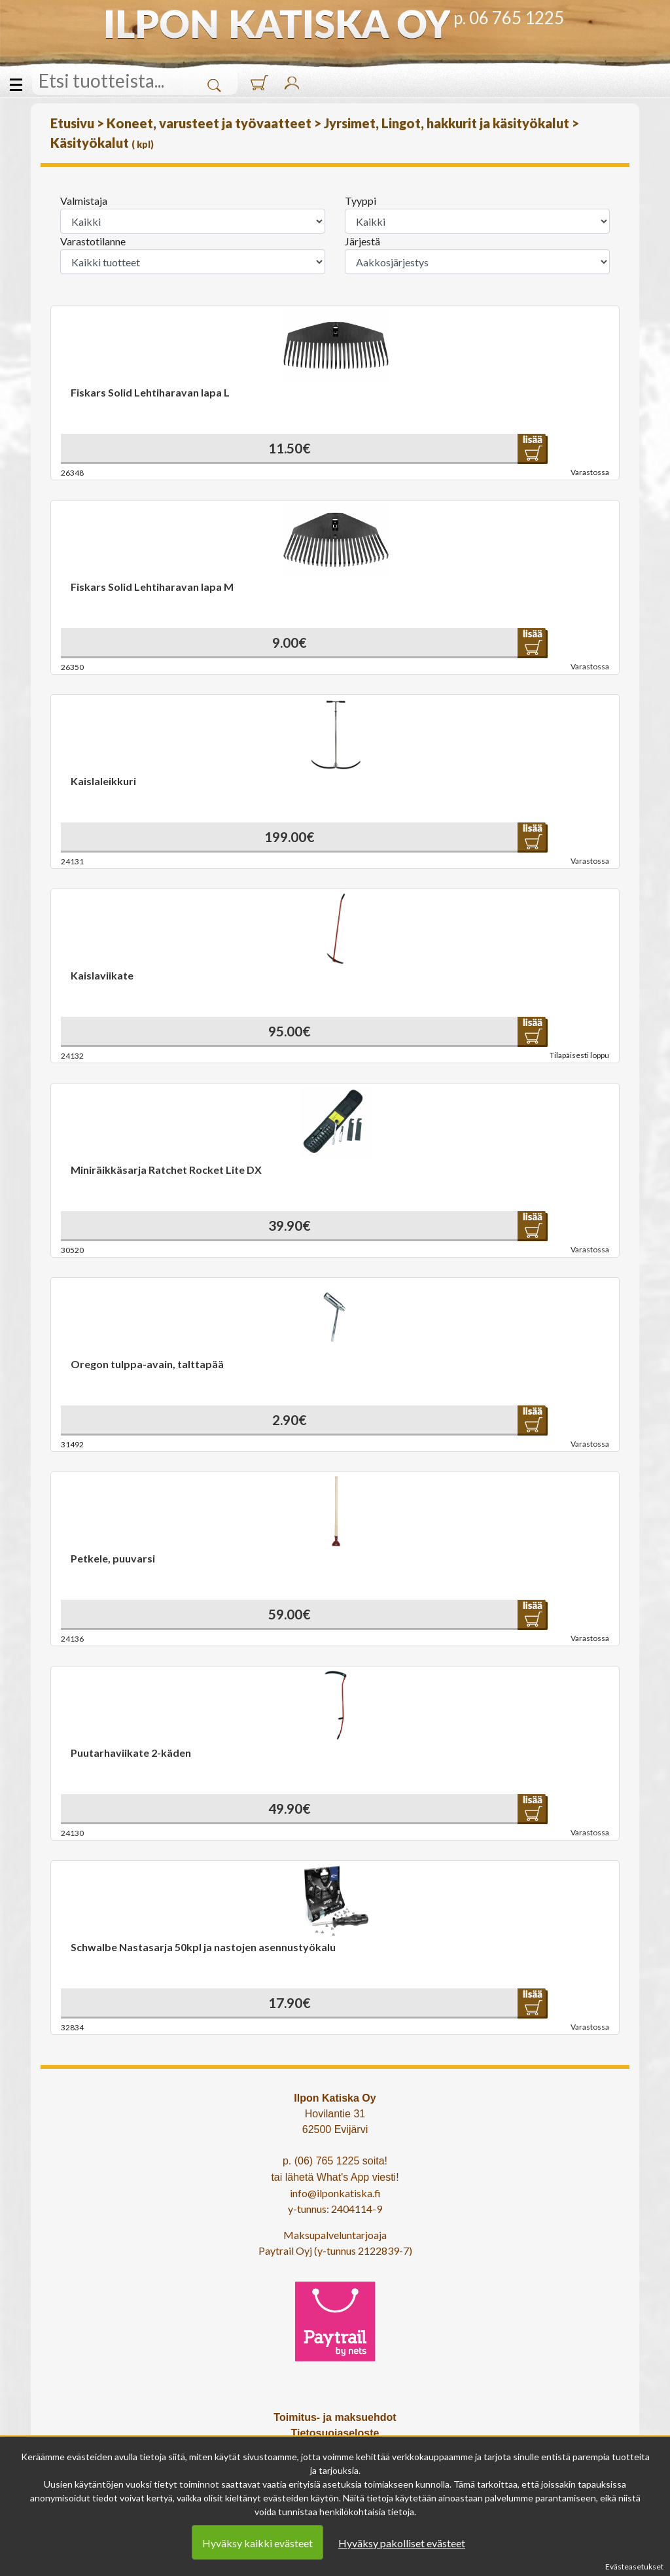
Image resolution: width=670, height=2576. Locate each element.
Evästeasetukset (634, 2566)
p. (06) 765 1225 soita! (335, 2160)
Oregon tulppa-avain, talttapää (147, 1364)
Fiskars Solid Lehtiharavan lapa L (150, 392)
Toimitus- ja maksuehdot (334, 2417)
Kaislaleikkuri (103, 781)
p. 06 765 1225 (508, 17)
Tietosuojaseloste (335, 2433)
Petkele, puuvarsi (113, 1558)
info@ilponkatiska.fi (335, 2193)
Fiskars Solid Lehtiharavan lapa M (152, 586)
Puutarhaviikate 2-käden (131, 1752)
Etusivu (73, 123)
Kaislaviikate (102, 975)
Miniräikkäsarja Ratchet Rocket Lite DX (166, 1169)
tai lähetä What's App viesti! (334, 2177)
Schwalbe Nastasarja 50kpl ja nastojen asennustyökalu (203, 1947)
